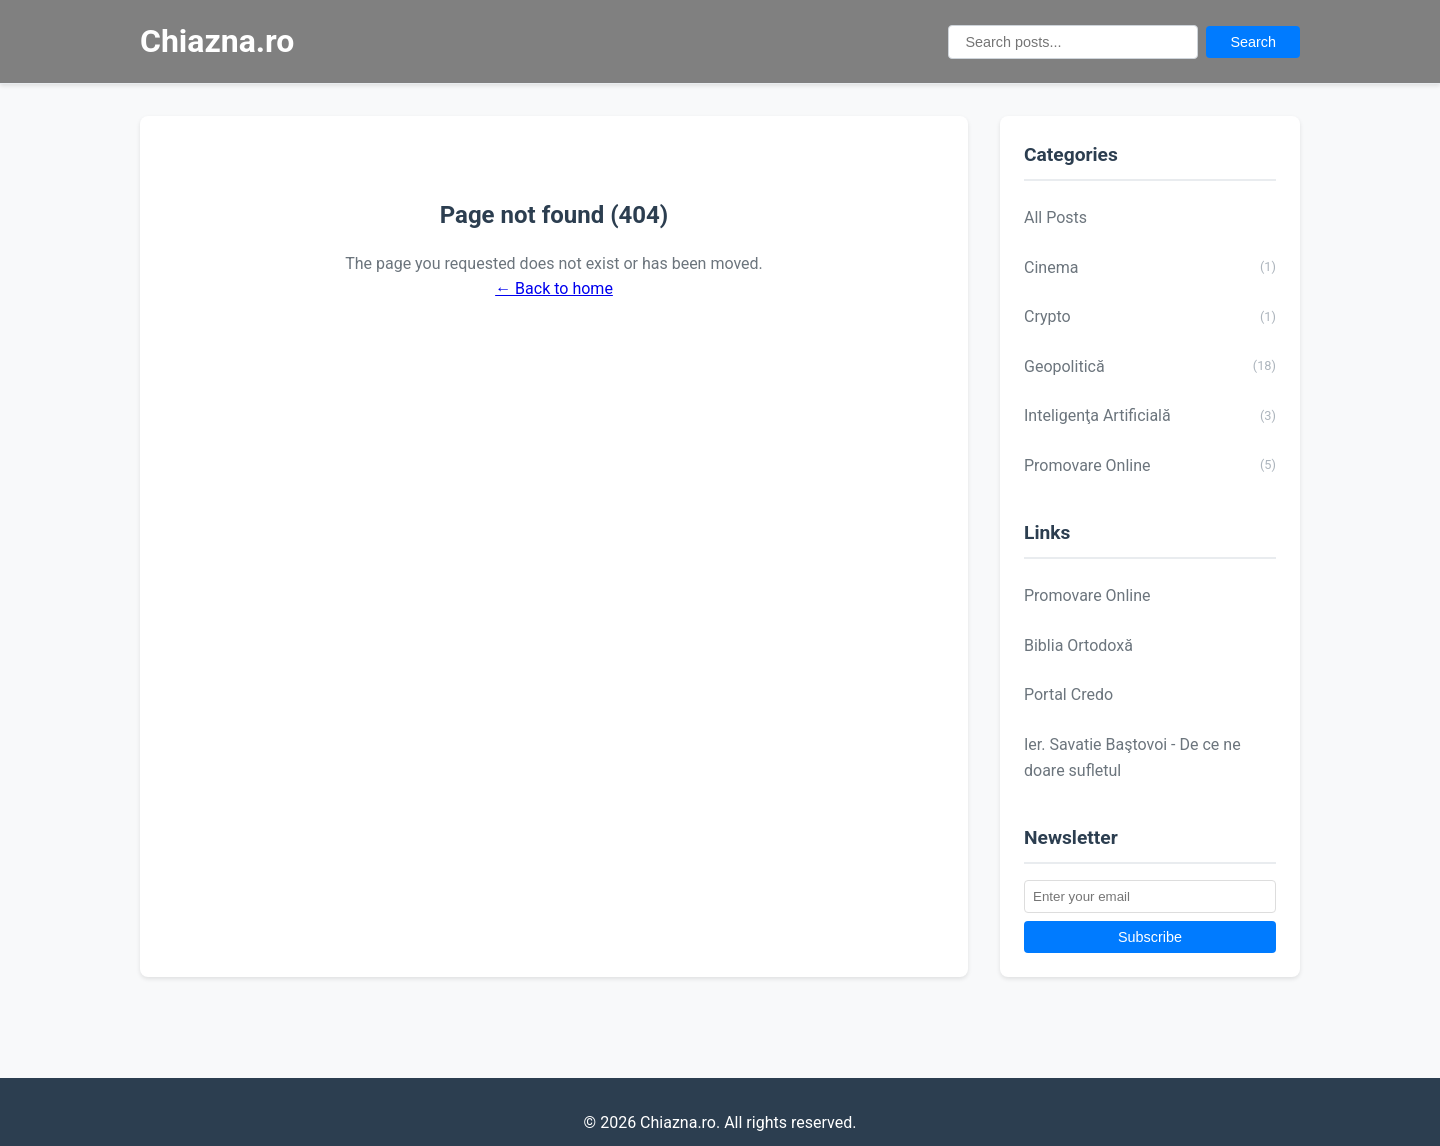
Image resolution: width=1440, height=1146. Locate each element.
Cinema (1150, 267)
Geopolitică (1150, 366)
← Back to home (554, 288)
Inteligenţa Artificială (1150, 416)
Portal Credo (1068, 694)
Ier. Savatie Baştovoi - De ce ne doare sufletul (1132, 757)
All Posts (1055, 217)
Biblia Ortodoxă (1078, 645)
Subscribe (1150, 937)
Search (1253, 42)
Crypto (1150, 317)
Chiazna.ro (217, 41)
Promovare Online (1150, 465)
